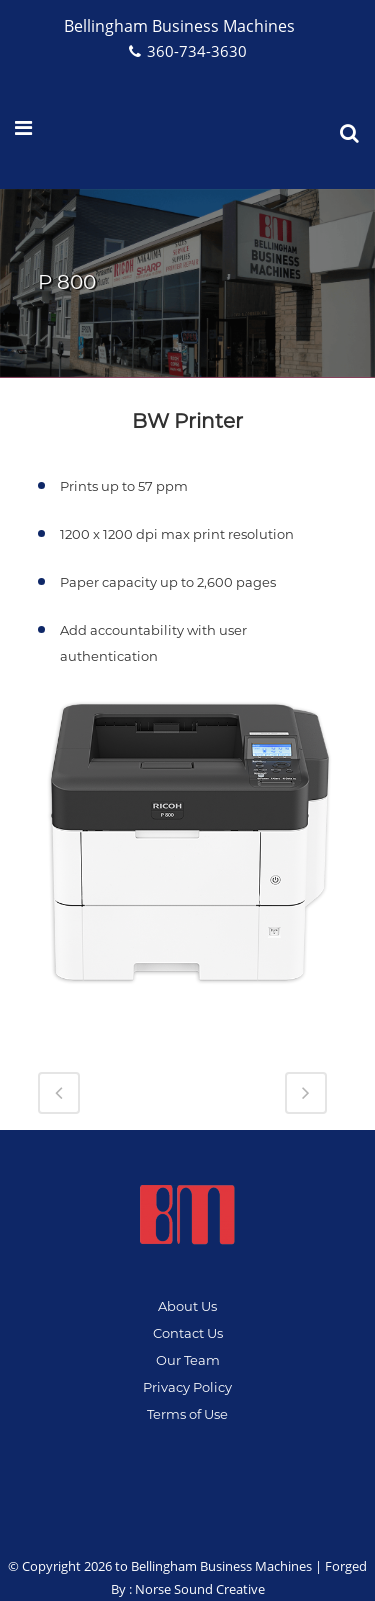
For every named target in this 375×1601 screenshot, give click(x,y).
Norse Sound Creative (200, 1589)
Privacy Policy (187, 1387)
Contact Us (188, 1333)
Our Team (188, 1360)
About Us (187, 1306)
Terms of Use (187, 1414)
